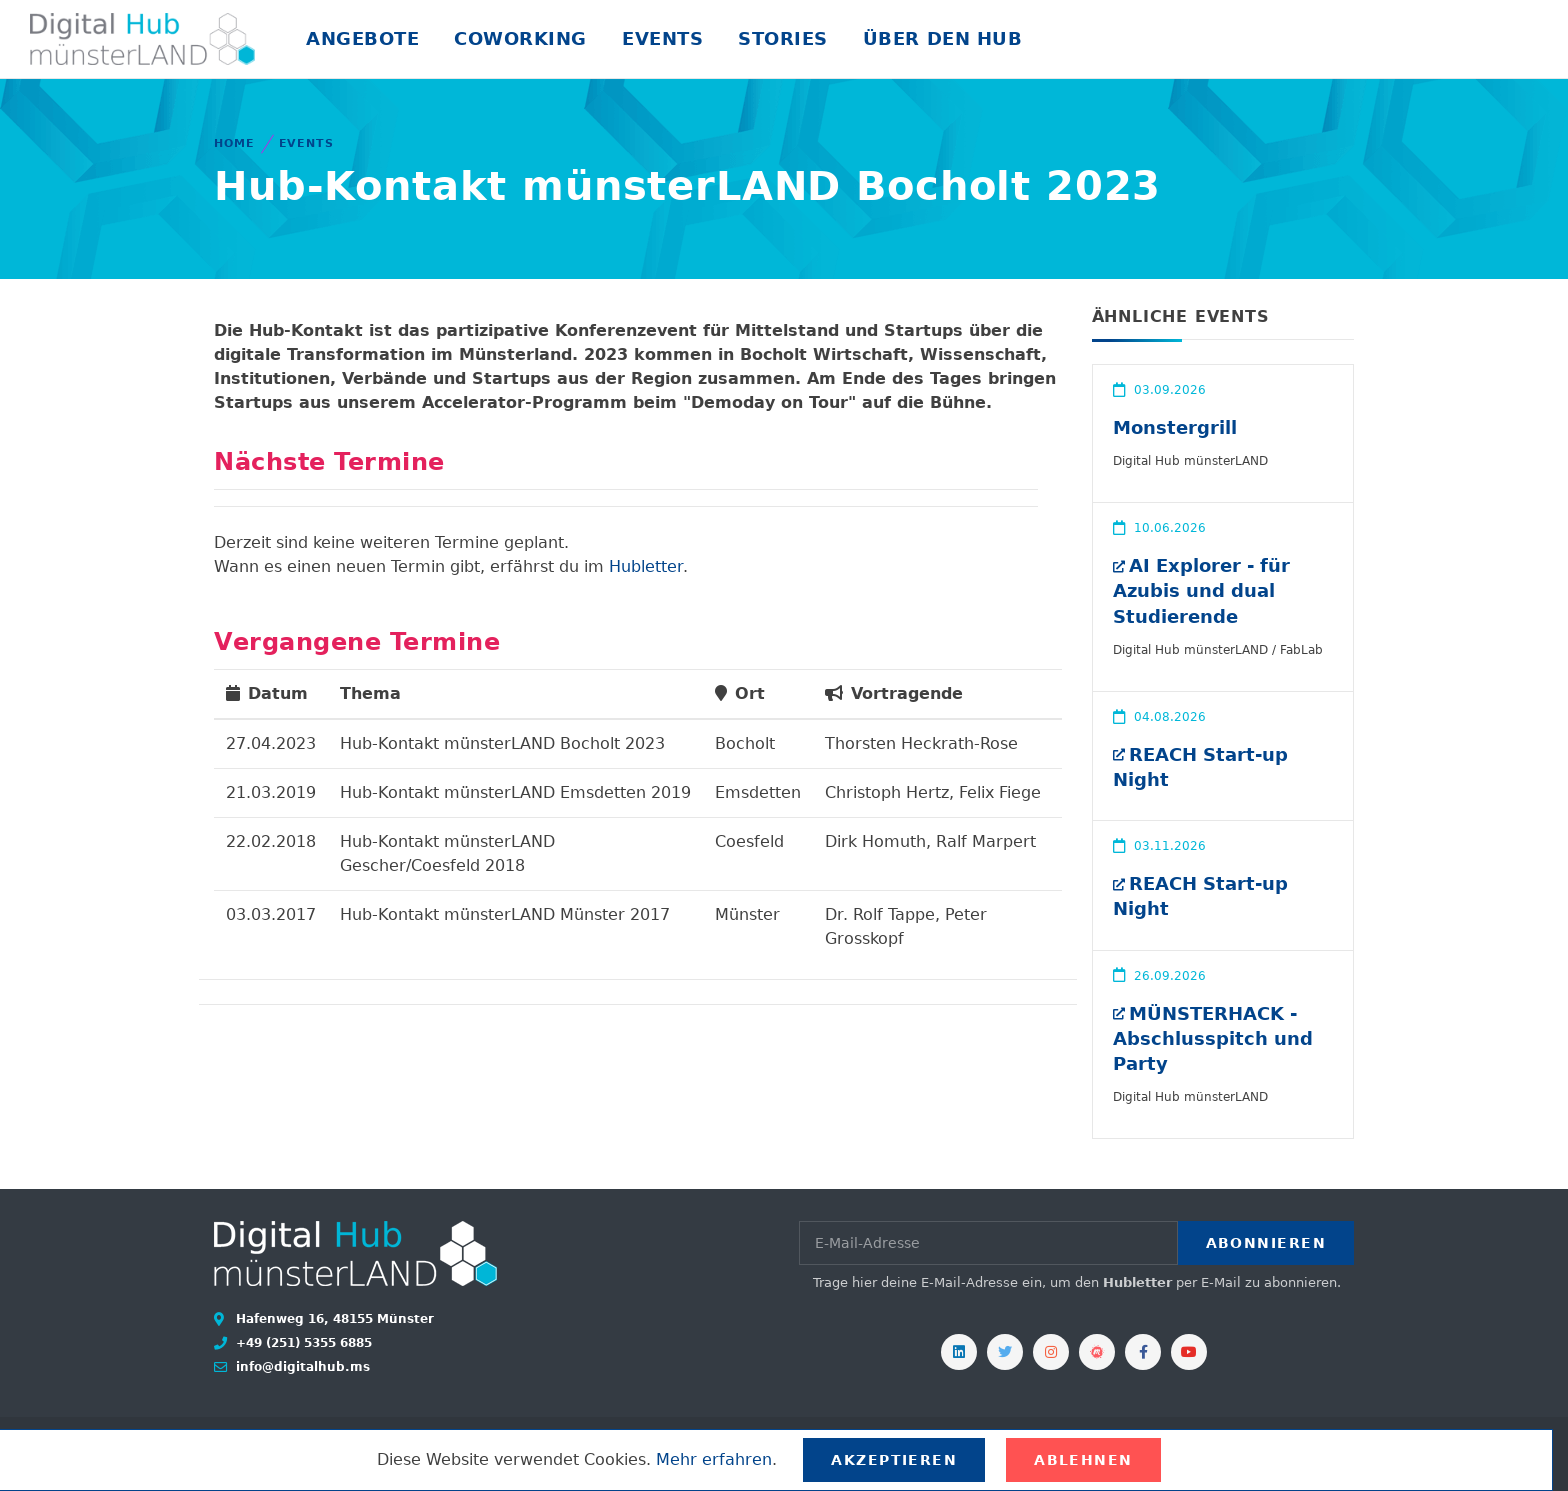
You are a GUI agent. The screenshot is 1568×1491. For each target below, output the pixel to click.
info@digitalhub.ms (301, 1367)
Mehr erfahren (714, 1459)
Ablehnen (1083, 1460)
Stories (783, 39)
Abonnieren (1266, 1243)
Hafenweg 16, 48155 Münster (333, 1319)
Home (234, 143)
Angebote (362, 39)
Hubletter (646, 566)
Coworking (520, 39)
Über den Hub (942, 39)
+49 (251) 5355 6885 (302, 1343)
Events (662, 39)
